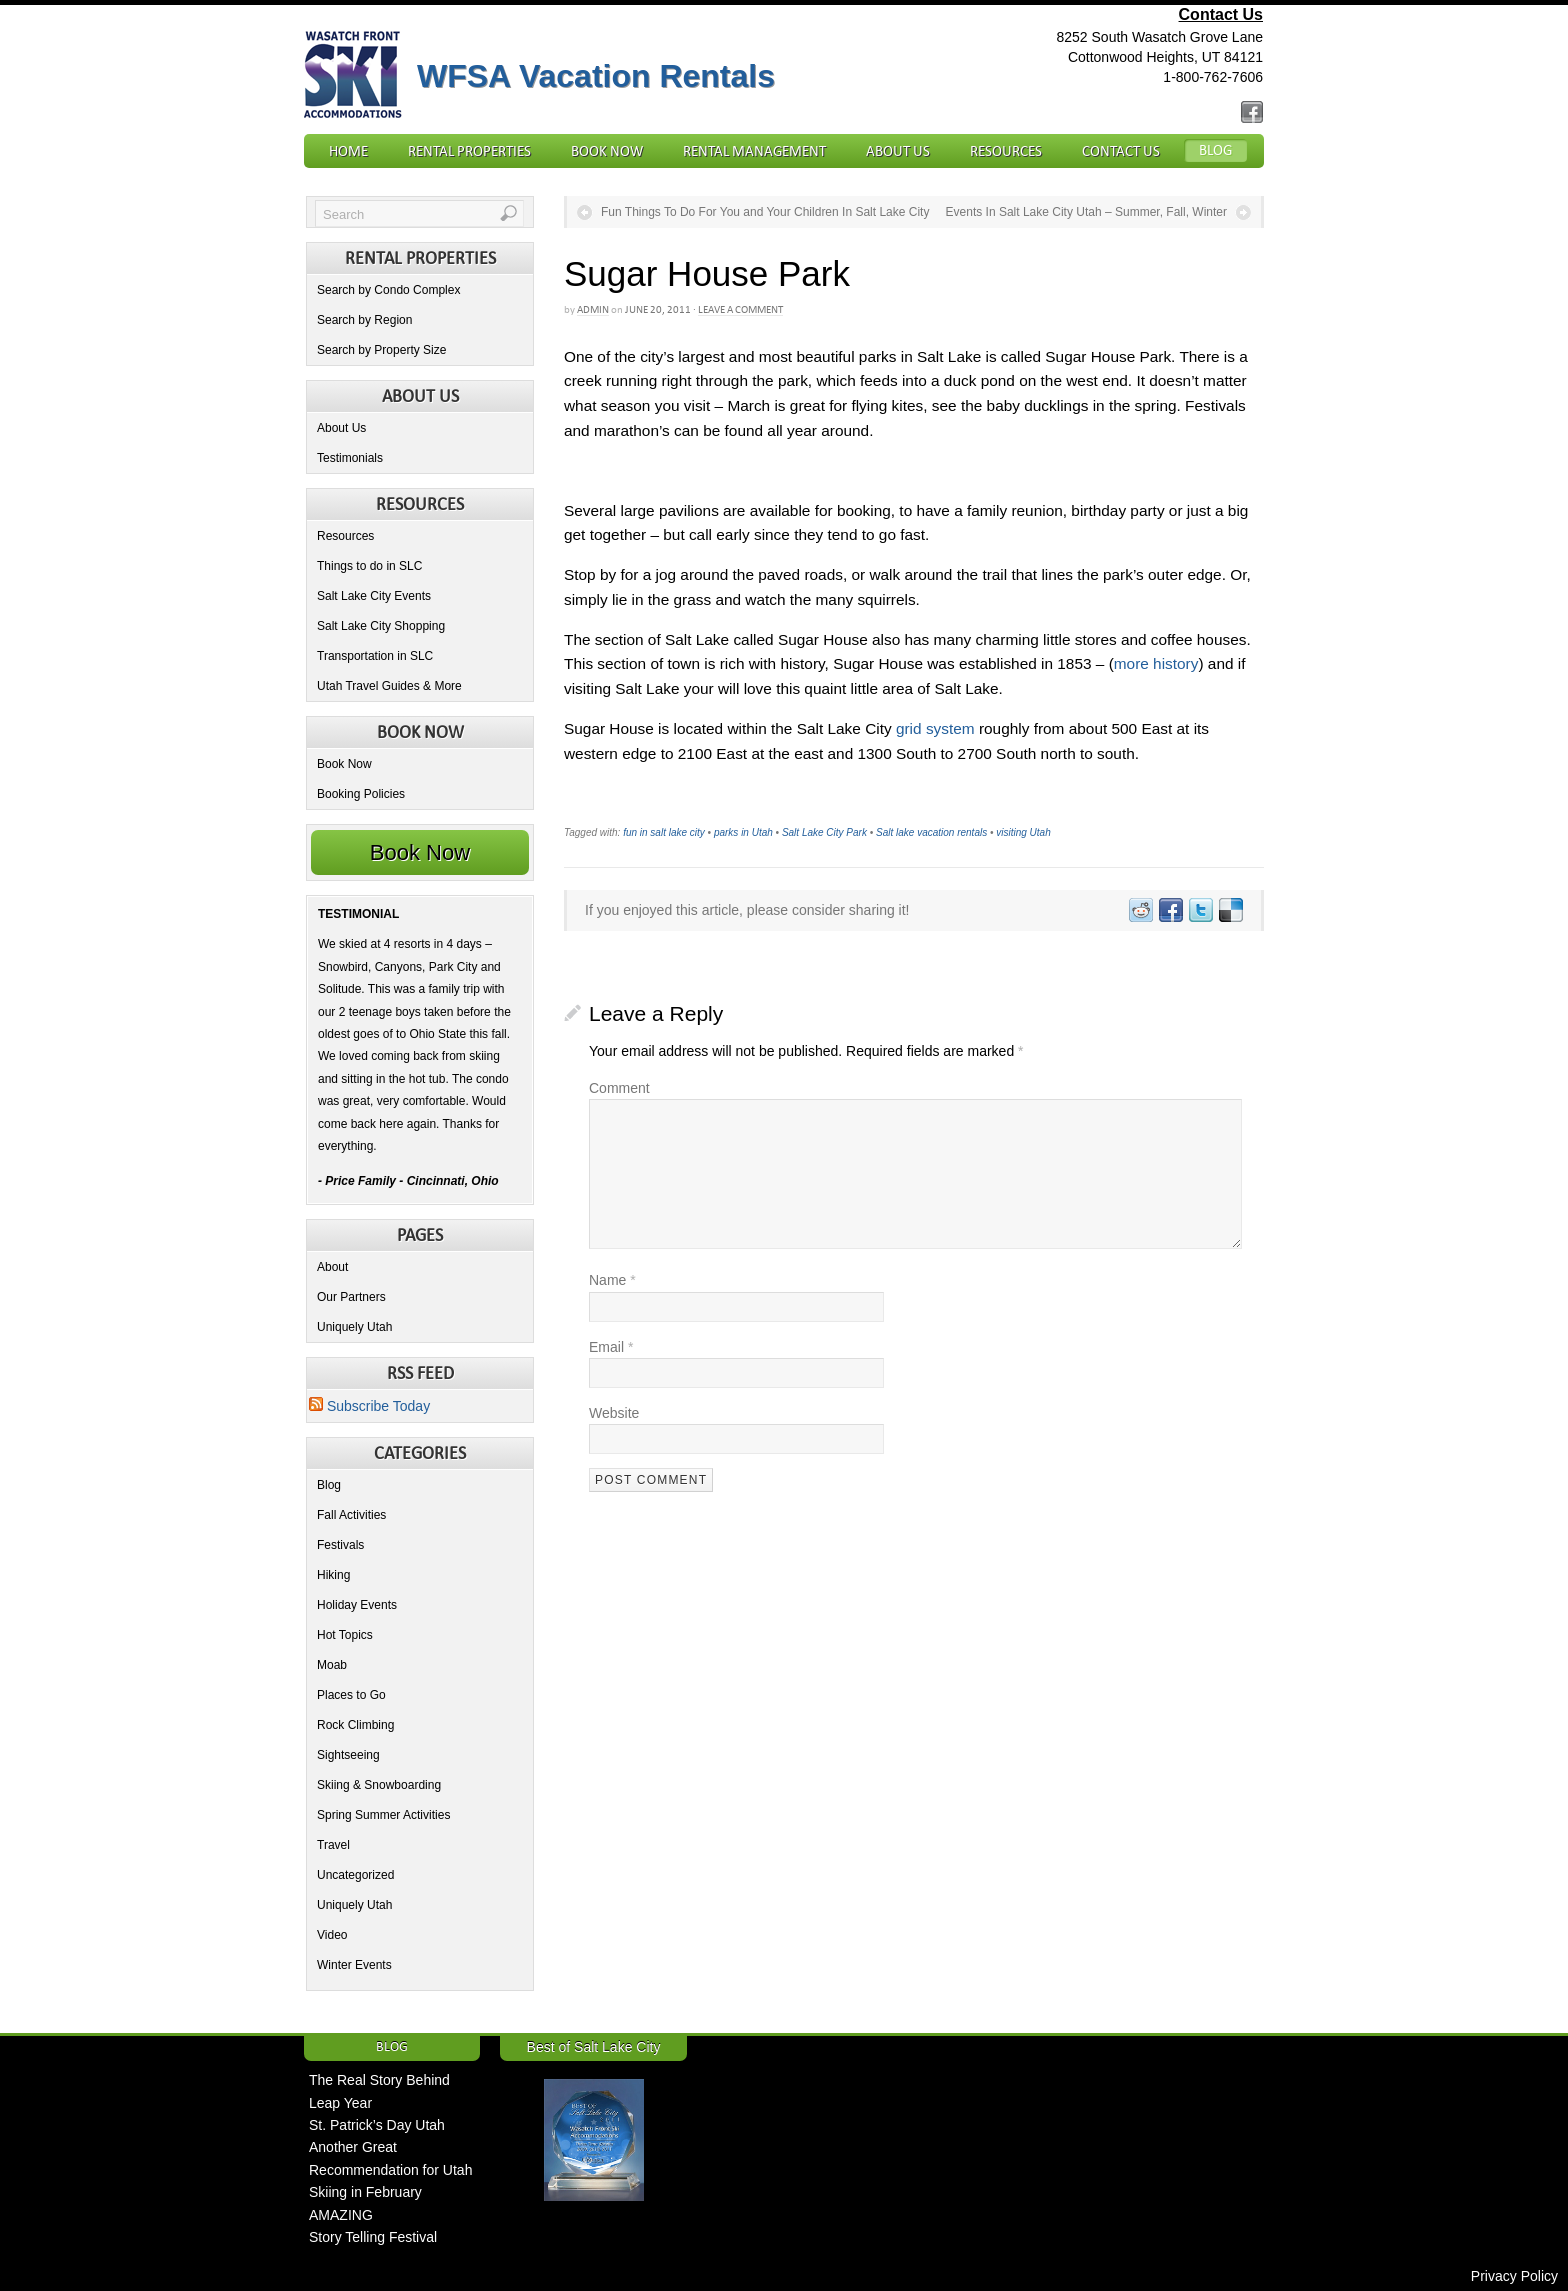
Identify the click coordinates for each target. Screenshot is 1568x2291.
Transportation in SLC (375, 656)
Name (612, 1280)
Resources (1006, 151)
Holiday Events (357, 1605)
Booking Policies (361, 794)
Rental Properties (469, 151)
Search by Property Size (381, 350)
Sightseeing (348, 1755)
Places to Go (351, 1695)
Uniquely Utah (354, 1327)
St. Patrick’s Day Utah (377, 2125)
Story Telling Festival (373, 2237)
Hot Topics (345, 1635)
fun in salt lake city (664, 832)
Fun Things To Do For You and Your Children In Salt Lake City (765, 212)
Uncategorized (355, 1875)
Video (332, 1935)
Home (348, 151)
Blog (1215, 150)
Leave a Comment (740, 309)
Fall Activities (351, 1515)
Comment (619, 1088)
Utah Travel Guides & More (389, 686)
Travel (333, 1845)
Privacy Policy (1514, 2276)
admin (593, 309)
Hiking (333, 1575)
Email (611, 1347)
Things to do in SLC (369, 566)
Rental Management (754, 151)
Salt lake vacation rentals (931, 832)
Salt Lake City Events (374, 596)
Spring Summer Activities (383, 1815)
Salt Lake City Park (824, 832)
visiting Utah (1023, 832)
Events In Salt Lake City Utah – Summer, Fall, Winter (1086, 212)
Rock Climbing (355, 1725)
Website (614, 1413)
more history (1156, 663)
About (332, 1267)
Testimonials (350, 458)
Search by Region (364, 320)
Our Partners (351, 1297)
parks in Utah (743, 832)
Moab (332, 1665)
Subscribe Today (369, 1406)
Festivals (340, 1545)
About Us (898, 151)
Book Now (607, 151)
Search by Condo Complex (388, 290)
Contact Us (1221, 14)
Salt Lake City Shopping (381, 626)
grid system (935, 728)
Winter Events (354, 1965)
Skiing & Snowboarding (379, 1785)
